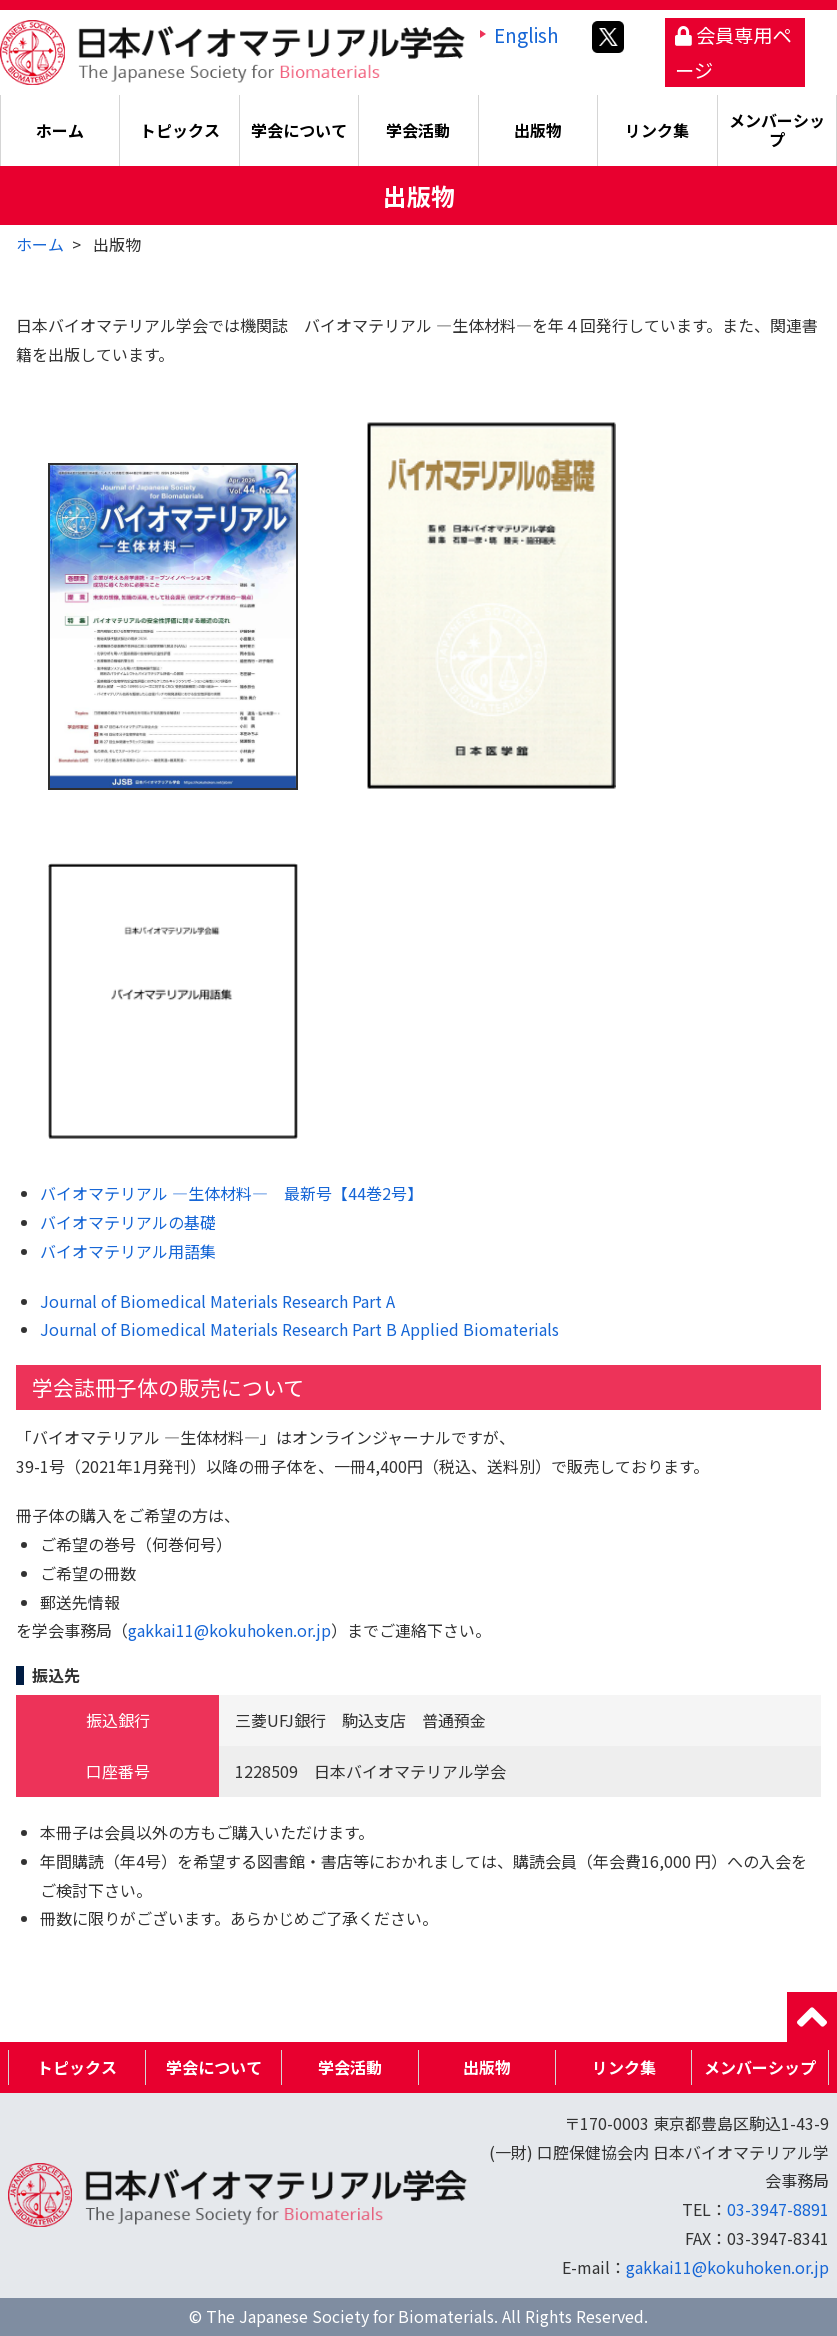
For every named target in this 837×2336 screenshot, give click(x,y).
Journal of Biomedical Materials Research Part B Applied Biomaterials (299, 1329)
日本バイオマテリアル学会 (232, 50)
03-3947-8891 (778, 2209)
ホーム (60, 130)
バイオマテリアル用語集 (128, 1251)
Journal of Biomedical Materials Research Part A (217, 1301)
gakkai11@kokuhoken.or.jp (229, 1630)
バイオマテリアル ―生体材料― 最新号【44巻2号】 (231, 1193)
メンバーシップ (777, 129)
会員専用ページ (733, 52)
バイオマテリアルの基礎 (128, 1222)
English (526, 35)
